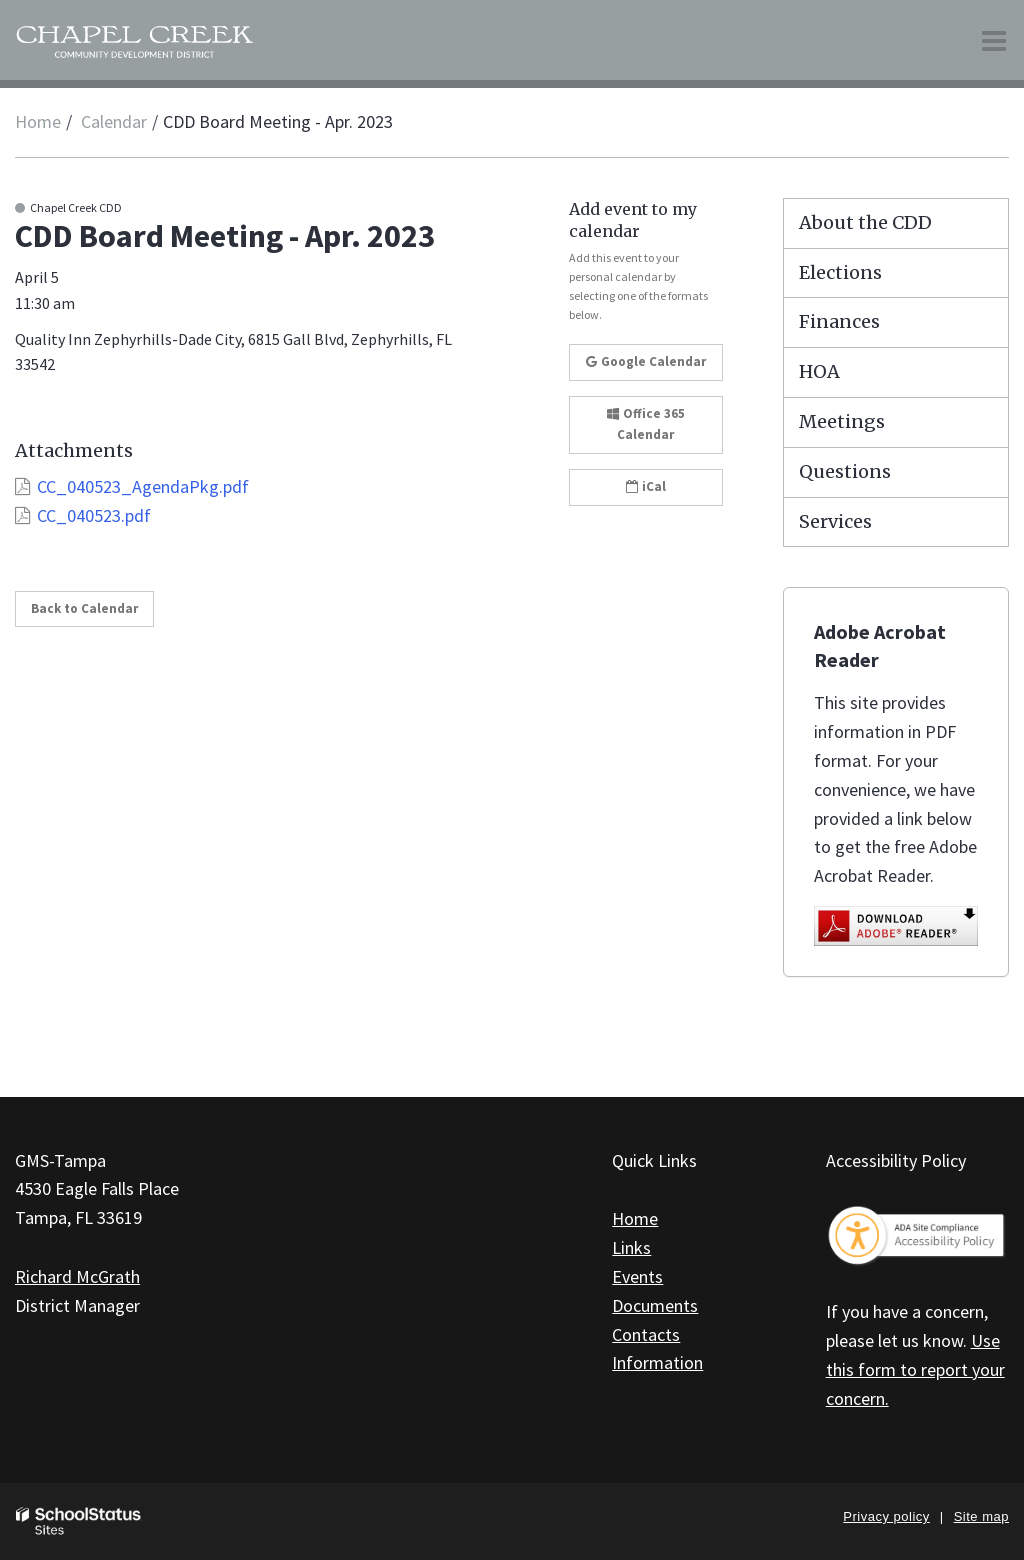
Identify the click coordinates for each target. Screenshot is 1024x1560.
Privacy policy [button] (886, 1516)
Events (637, 1276)
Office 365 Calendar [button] (646, 424)
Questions (845, 471)
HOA (819, 371)
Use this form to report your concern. (915, 1369)
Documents (655, 1305)
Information (657, 1362)
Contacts (646, 1334)
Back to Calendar (84, 608)
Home (38, 121)
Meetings (842, 421)
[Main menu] (994, 40)
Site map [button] (981, 1516)
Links (631, 1247)
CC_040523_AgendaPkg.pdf (143, 486)
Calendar (114, 121)
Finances (839, 321)
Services (835, 521)
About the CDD (865, 222)
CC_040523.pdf (94, 515)
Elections (840, 272)
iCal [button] (646, 486)
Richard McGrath (77, 1276)
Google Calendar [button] (646, 361)
